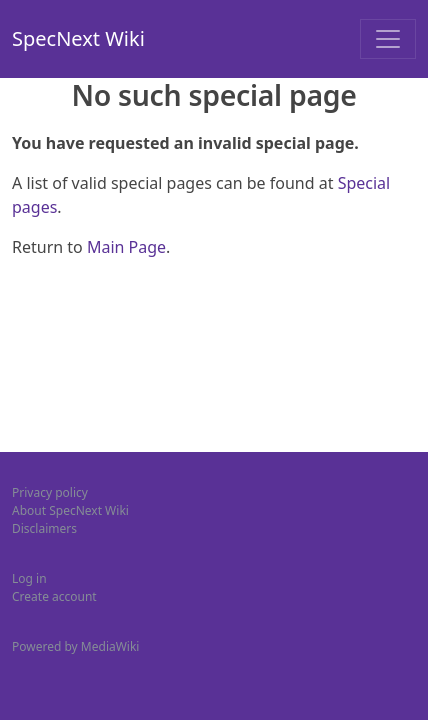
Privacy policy (50, 492)
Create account (54, 596)
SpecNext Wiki (78, 38)
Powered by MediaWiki (75, 646)
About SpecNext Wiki (70, 510)
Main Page (126, 247)
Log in (29, 578)
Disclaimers (44, 528)
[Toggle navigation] (388, 39)
